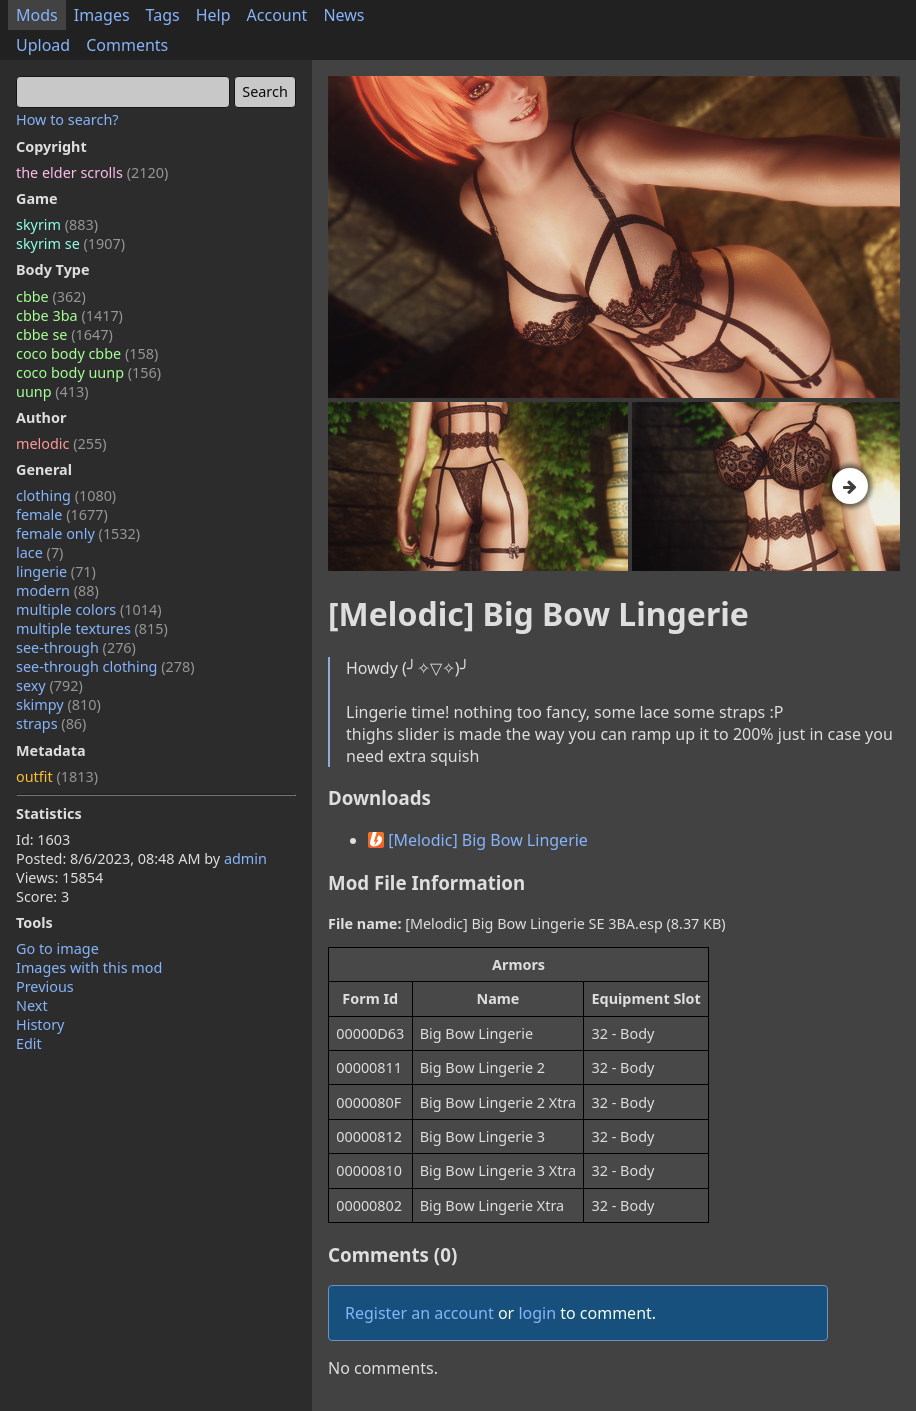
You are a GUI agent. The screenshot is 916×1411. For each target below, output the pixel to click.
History (40, 1024)
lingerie (56, 571)
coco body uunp (88, 372)
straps (51, 723)
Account (277, 15)
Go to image (57, 948)
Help (213, 15)
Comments (127, 45)
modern (57, 590)
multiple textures (92, 628)
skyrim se (70, 243)
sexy (49, 685)
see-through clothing (105, 666)
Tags (163, 15)
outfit (57, 776)
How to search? (67, 119)
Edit (29, 1043)
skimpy (58, 704)
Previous (45, 986)
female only (78, 533)
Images (102, 15)
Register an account (419, 1313)
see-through (76, 647)
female (62, 514)
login (537, 1313)
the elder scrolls (92, 172)
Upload (43, 45)
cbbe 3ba (69, 315)
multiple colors (89, 609)
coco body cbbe (87, 353)
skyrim (57, 224)
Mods (37, 15)
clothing (66, 495)
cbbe (51, 296)
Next (32, 1005)
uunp (52, 391)
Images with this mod (89, 967)
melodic (61, 443)
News (343, 15)
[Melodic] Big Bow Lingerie (478, 840)
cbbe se (64, 334)
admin (245, 858)
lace (39, 552)
